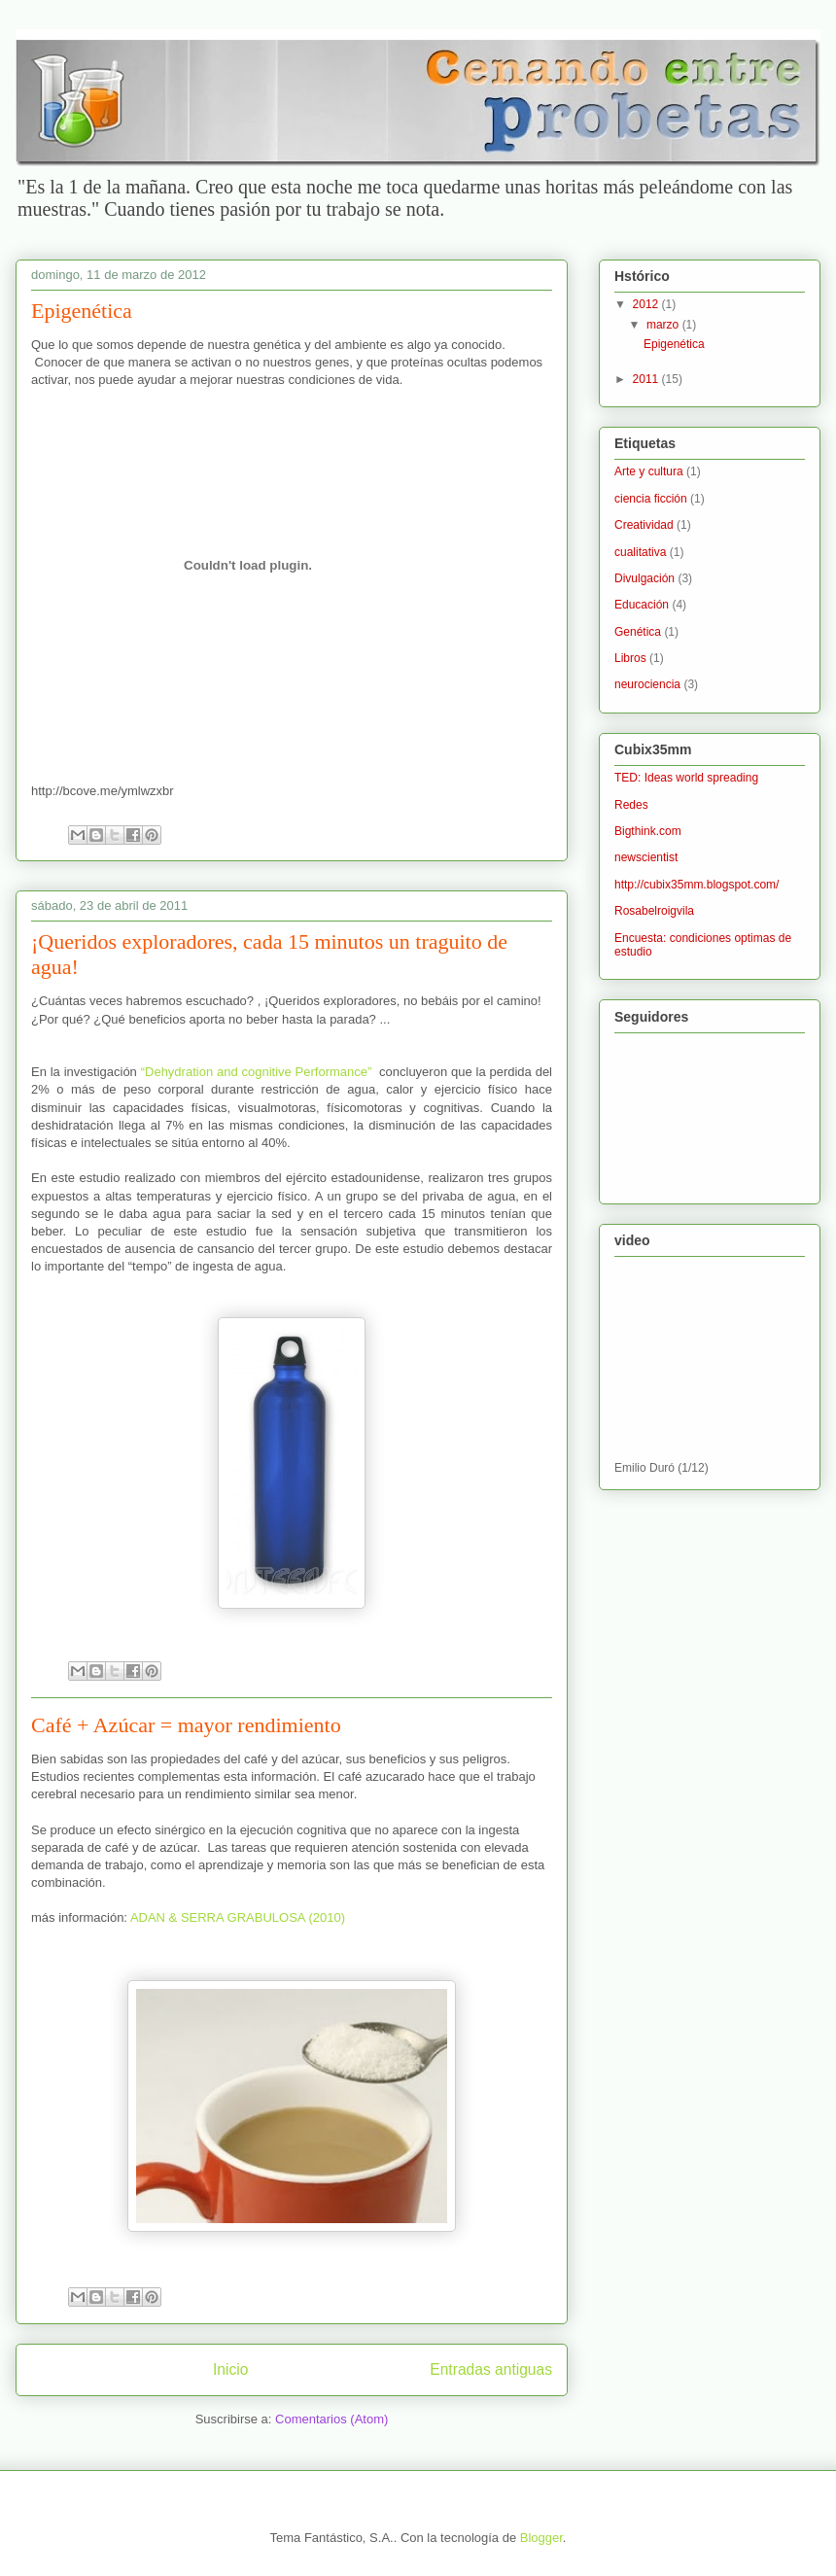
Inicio (230, 2369)
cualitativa (640, 552)
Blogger (541, 2537)
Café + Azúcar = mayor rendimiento (186, 1725)
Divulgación (644, 578)
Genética (637, 632)
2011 (647, 379)
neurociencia (647, 684)
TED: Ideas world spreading (686, 777)
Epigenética (81, 310)
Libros (630, 658)
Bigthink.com (647, 831)
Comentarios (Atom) (331, 2419)
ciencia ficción (650, 498)
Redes (631, 805)
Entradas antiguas (491, 2369)
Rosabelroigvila (654, 911)
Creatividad (644, 525)
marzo (664, 324)
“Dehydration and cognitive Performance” (256, 1071)
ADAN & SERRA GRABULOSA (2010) (237, 1917)
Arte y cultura (648, 471)
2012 (647, 304)
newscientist (646, 857)
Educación (641, 604)
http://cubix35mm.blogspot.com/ (696, 884)
